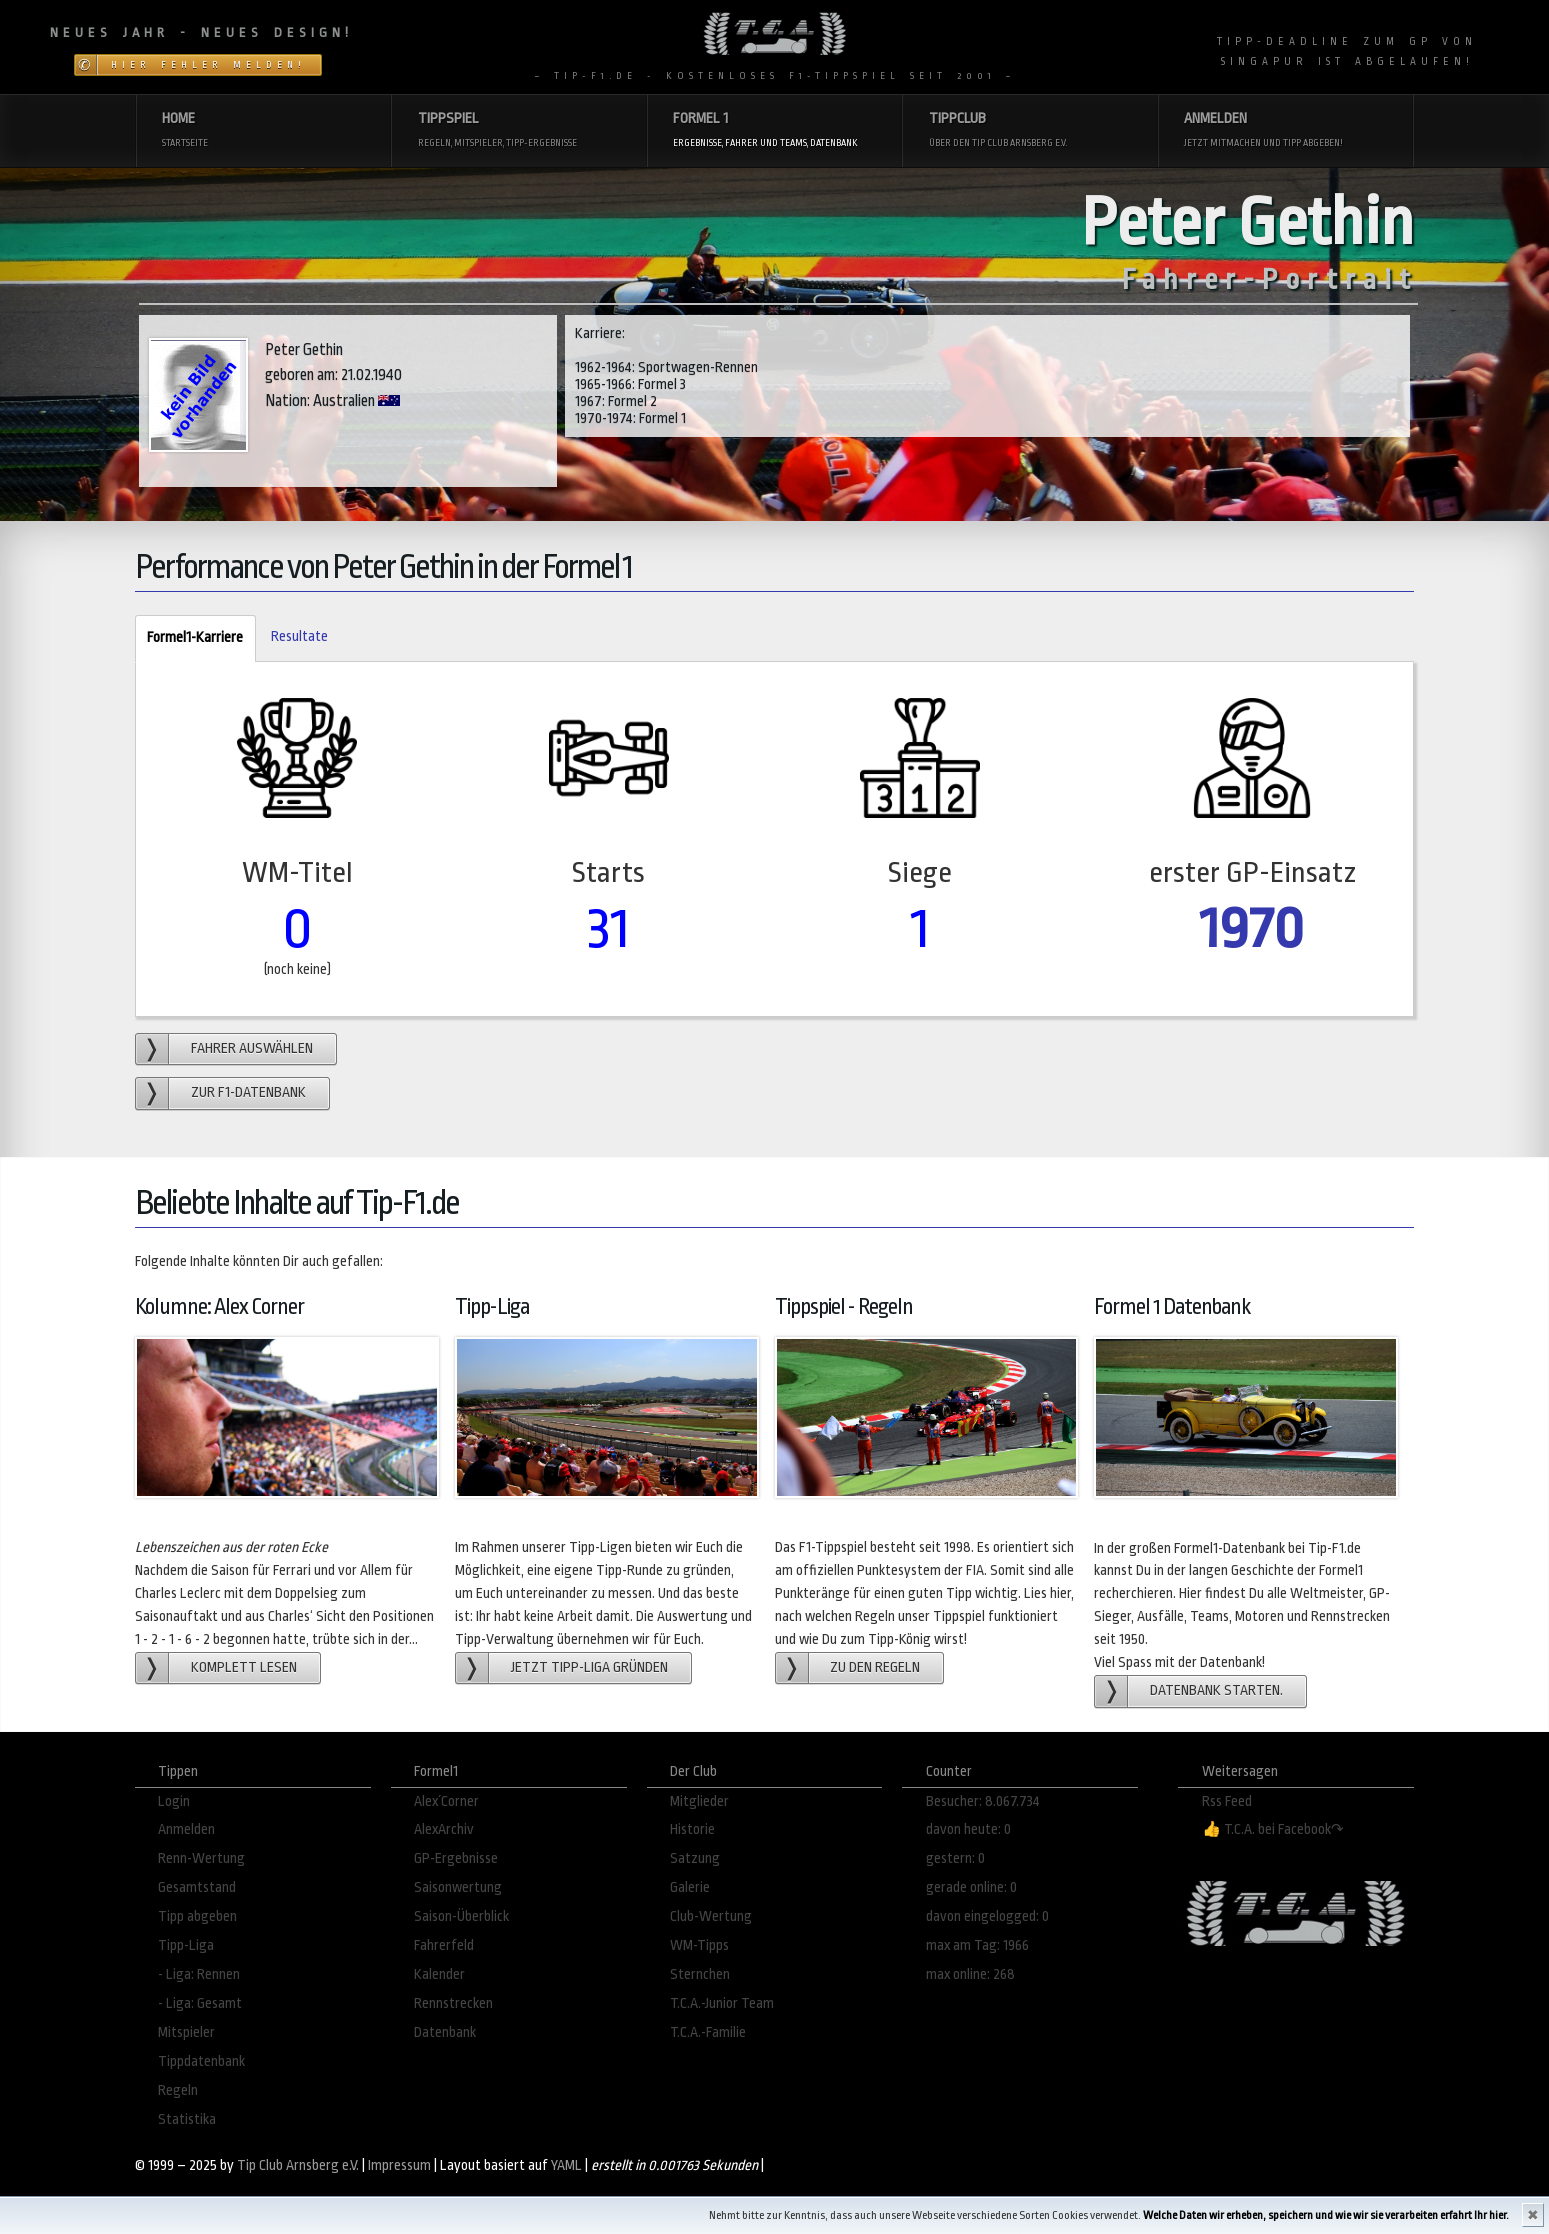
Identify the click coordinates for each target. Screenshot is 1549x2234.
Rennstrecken (453, 2003)
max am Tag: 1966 (977, 1945)
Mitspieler (186, 2032)
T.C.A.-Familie (708, 2032)
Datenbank (445, 2032)
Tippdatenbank (201, 2061)
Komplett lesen (244, 1667)
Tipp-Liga (186, 1945)
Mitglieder (699, 1801)
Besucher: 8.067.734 (983, 1801)
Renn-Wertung (201, 1858)
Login (174, 1801)
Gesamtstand (197, 1887)
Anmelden (186, 1829)
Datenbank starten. (1216, 1690)
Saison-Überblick (461, 1916)
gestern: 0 (955, 1858)
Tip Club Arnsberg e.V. (298, 2165)
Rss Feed (1227, 1801)
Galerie (690, 1887)
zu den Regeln (875, 1667)
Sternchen (700, 1974)
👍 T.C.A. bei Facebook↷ (1273, 1829)
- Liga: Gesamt (200, 2003)
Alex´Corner (446, 1801)
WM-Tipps (699, 1945)
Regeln (178, 2090)
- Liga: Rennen (199, 1974)
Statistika (187, 2119)
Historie (692, 1829)
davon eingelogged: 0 (987, 1916)
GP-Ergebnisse (456, 1858)
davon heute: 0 (968, 1829)
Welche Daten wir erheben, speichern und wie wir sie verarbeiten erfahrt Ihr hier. (1326, 2215)
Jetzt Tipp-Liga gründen (589, 1667)
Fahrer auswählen (252, 1048)
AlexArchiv (444, 1829)
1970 (1252, 928)
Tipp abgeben (197, 1916)
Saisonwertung (458, 1887)
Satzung (695, 1858)
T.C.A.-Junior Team (722, 2003)
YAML (566, 2165)
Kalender (439, 1974)
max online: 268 (970, 1974)
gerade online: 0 (971, 1887)
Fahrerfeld (444, 1945)
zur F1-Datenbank (248, 1092)
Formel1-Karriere (189, 638)
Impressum (399, 2165)
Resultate (299, 636)
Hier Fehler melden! (208, 65)
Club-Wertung (711, 1916)
